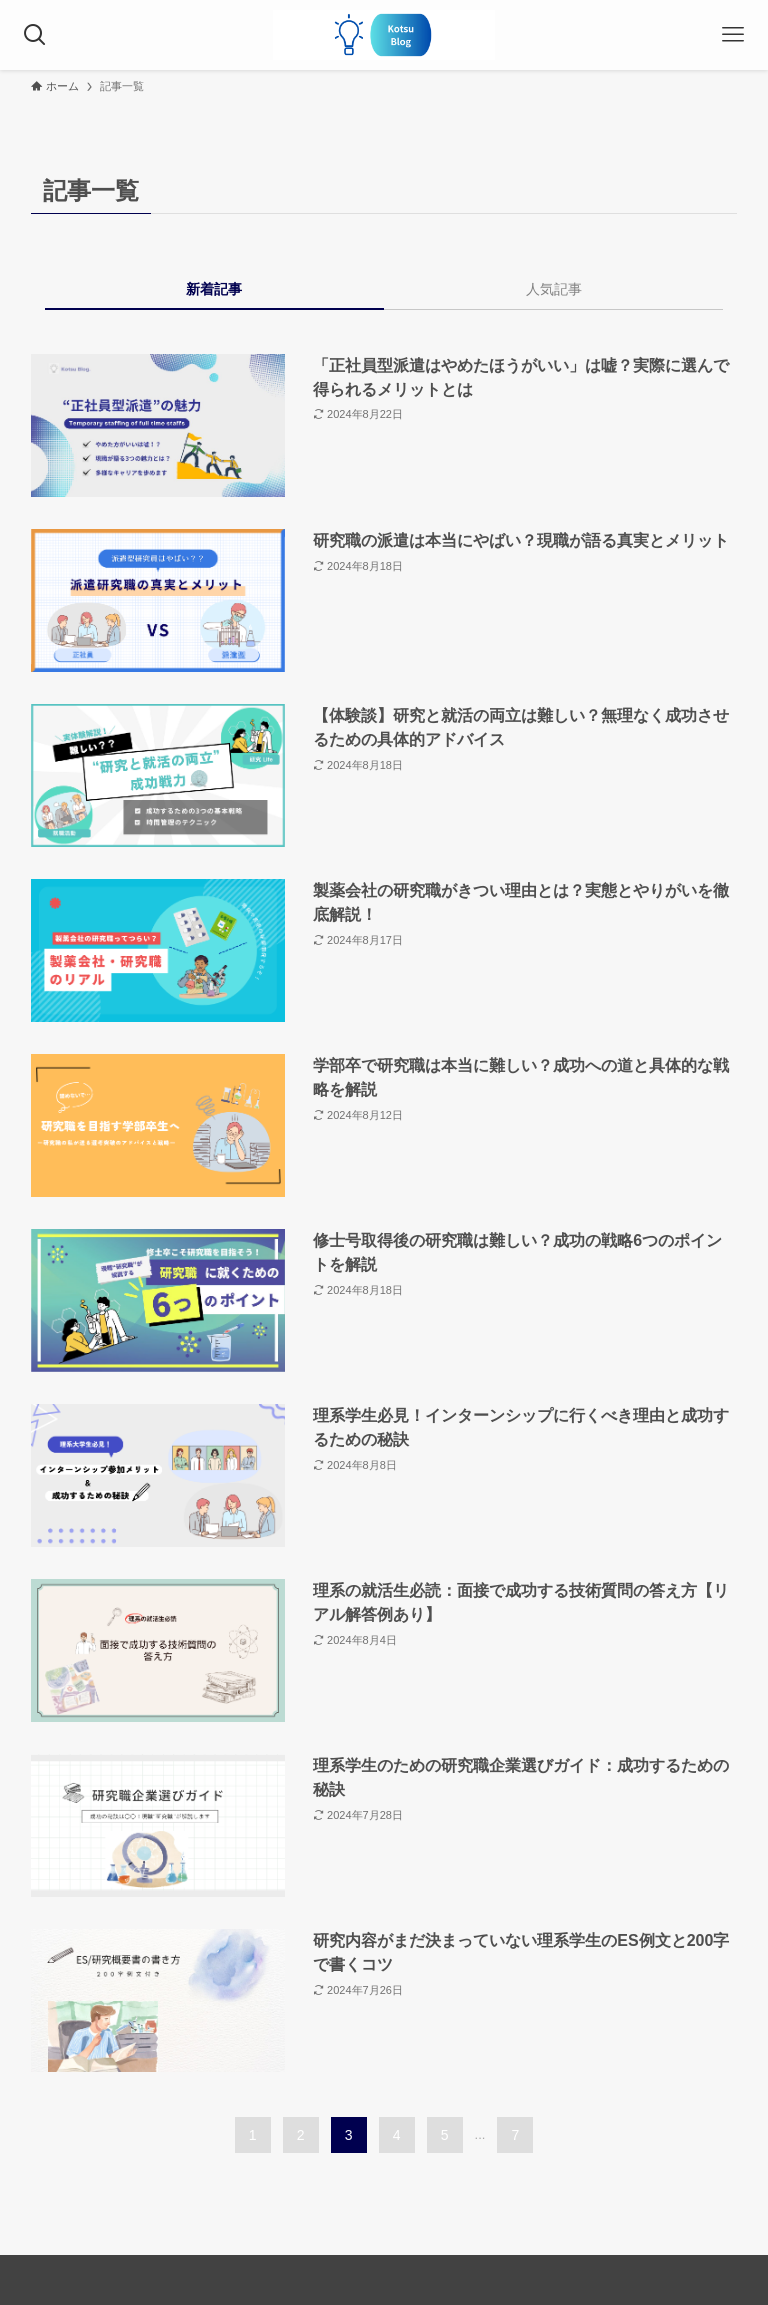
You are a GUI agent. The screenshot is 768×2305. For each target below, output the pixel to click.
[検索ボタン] (35, 35)
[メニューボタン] (733, 35)
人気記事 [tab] (554, 289)
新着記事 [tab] (214, 289)
